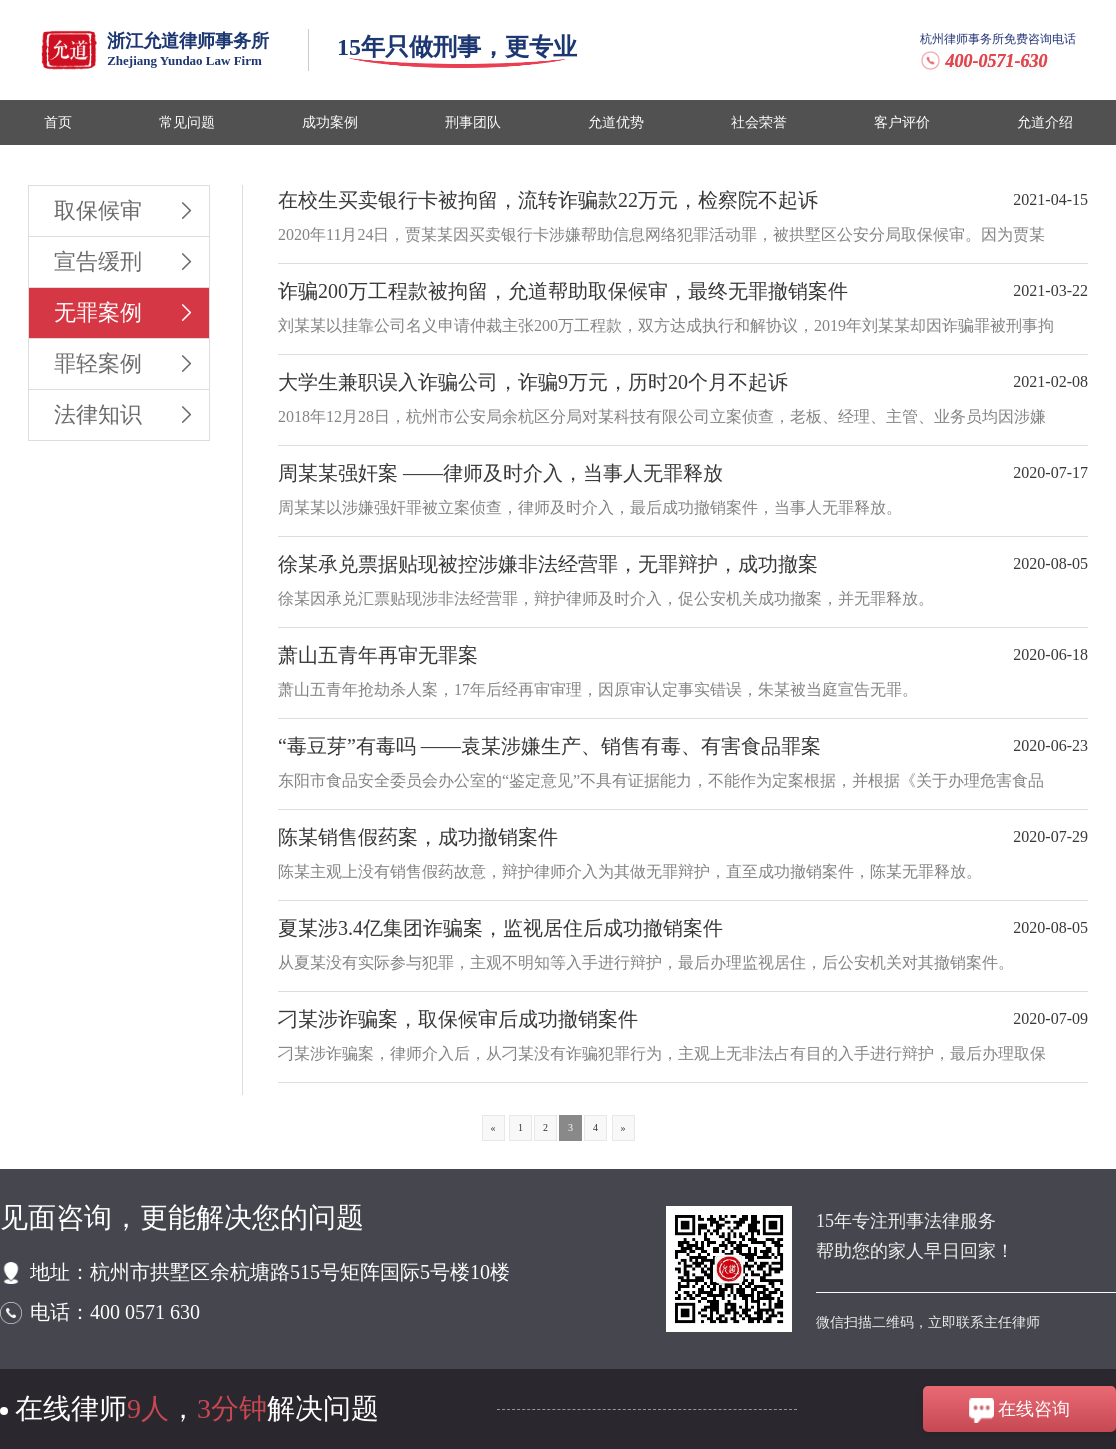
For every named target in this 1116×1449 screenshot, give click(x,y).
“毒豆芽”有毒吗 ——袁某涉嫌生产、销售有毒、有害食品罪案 (549, 746)
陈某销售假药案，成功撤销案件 (418, 837)
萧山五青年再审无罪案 (378, 655)
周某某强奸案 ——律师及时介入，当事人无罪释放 (500, 473)
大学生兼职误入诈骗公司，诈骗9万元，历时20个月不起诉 (533, 382)
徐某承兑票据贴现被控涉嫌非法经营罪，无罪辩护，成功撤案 (548, 564)
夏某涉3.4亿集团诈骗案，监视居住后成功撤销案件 (500, 928)
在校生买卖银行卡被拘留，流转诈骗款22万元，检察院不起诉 (548, 200)
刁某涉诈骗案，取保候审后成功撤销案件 (458, 1019)
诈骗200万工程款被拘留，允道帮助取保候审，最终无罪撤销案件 (563, 291)
